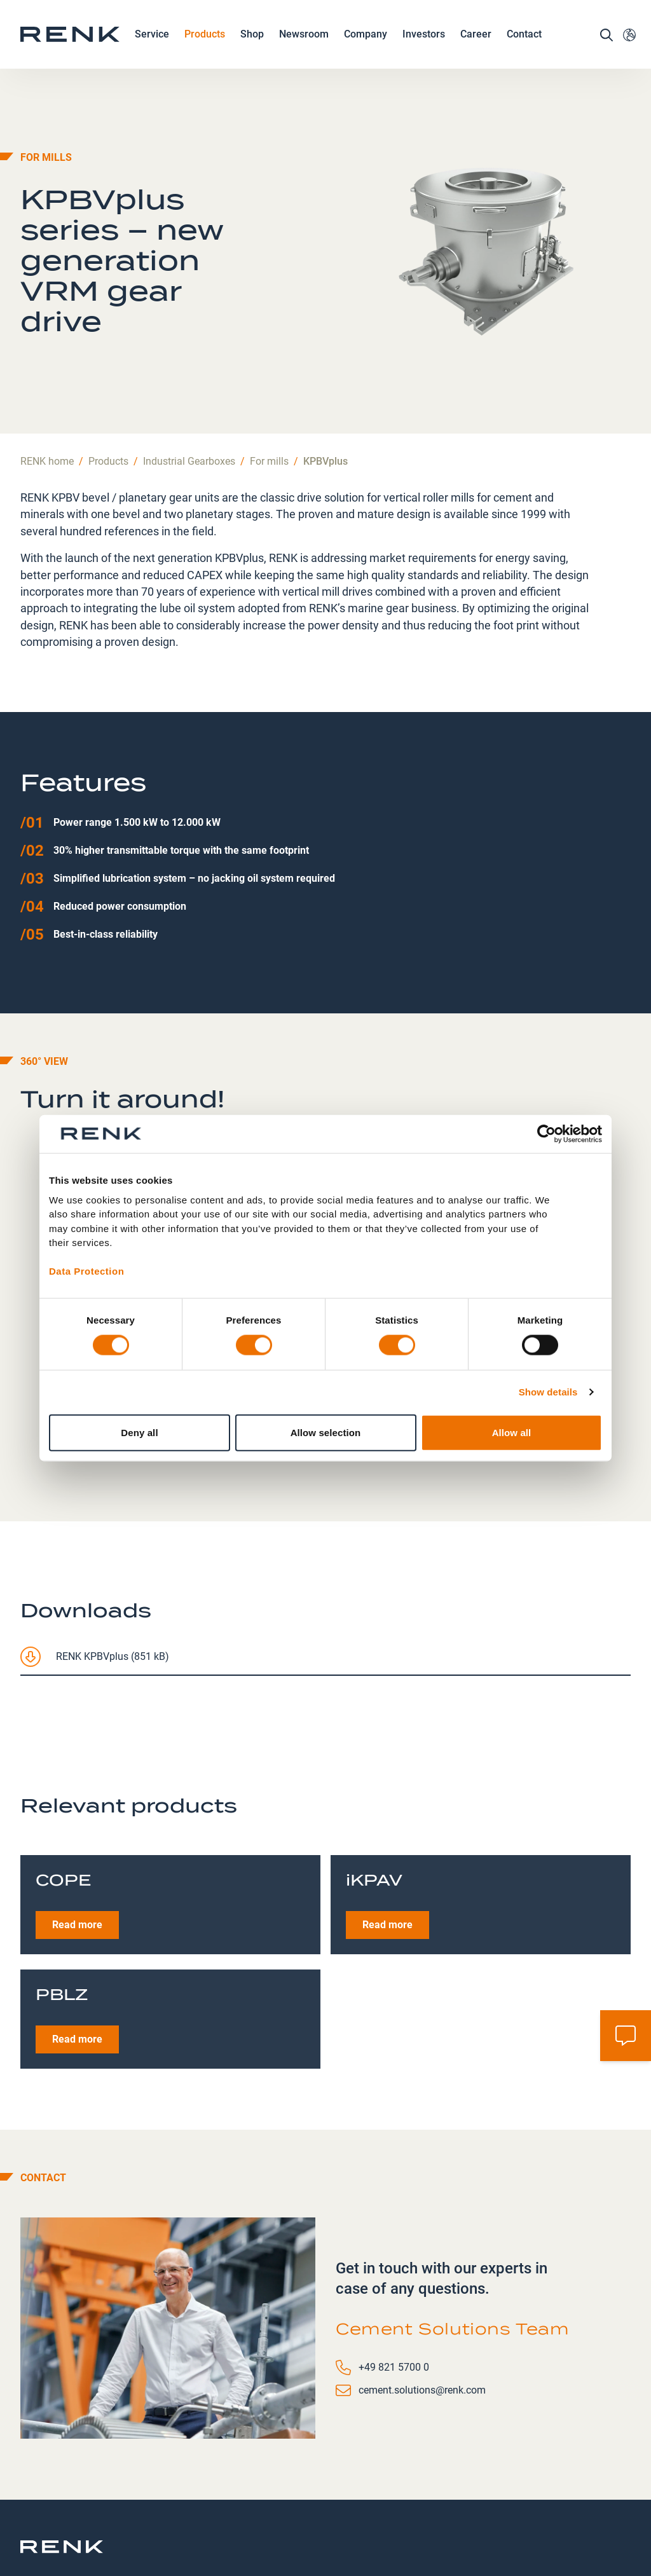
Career (475, 49)
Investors (423, 48)
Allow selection (326, 1432)
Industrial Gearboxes (189, 393)
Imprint (377, 2512)
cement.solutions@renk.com (422, 2321)
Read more (77, 1856)
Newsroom (304, 49)
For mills (269, 393)
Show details (548, 1392)
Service (152, 49)
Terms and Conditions (438, 2519)
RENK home (47, 393)
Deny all (139, 1432)
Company (365, 49)
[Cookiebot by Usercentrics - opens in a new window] (546, 1134)
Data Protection (86, 1271)
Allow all (511, 1432)
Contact (524, 48)
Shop (252, 48)
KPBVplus (325, 393)
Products (204, 49)
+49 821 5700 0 (394, 2298)
